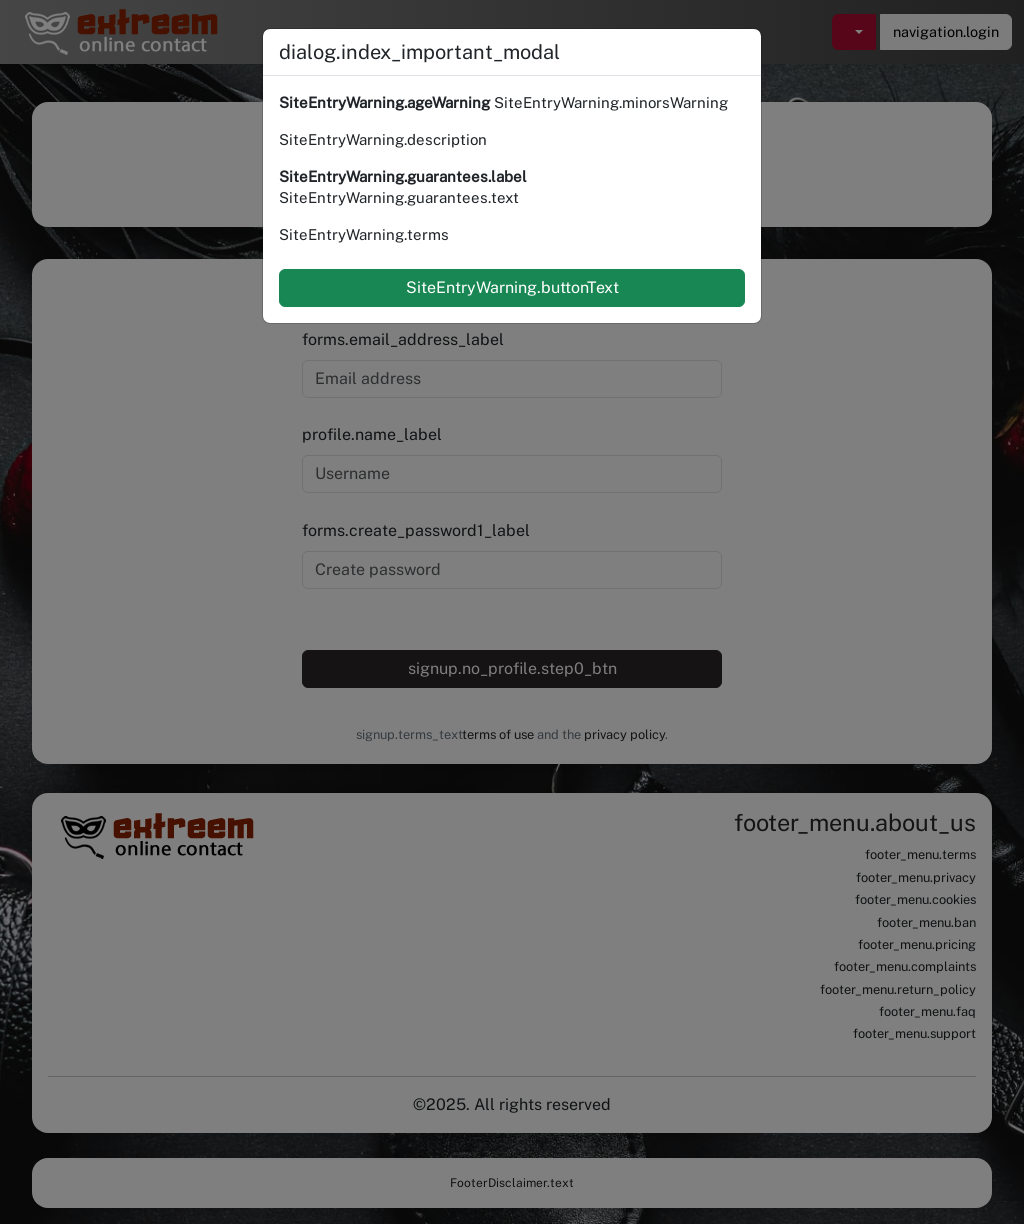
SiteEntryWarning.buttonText (512, 287)
